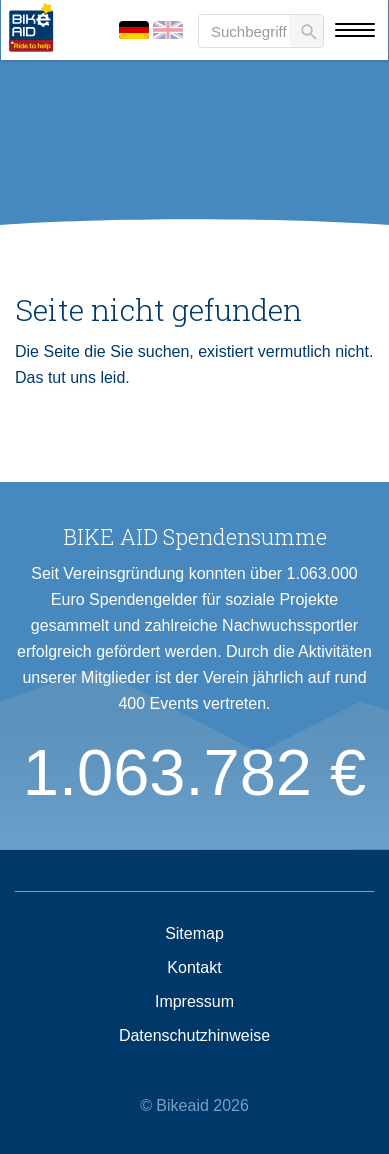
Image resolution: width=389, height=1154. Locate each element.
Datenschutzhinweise (194, 1036)
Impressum (194, 1002)
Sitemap (194, 934)
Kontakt (194, 968)
